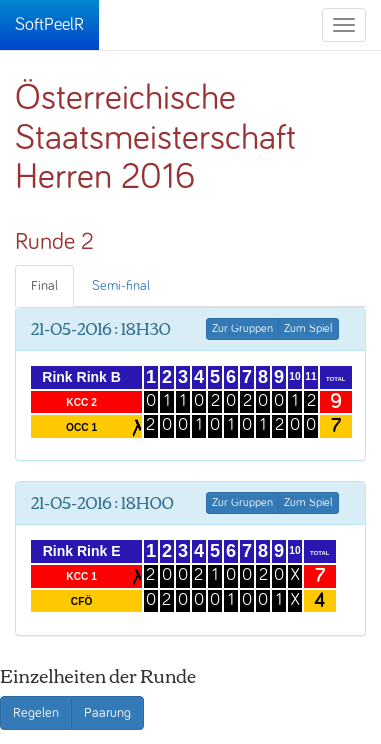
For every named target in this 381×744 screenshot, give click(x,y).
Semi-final (121, 286)
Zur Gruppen (242, 329)
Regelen (36, 713)
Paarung (107, 713)
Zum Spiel (308, 329)
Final (44, 286)
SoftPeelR (49, 25)
